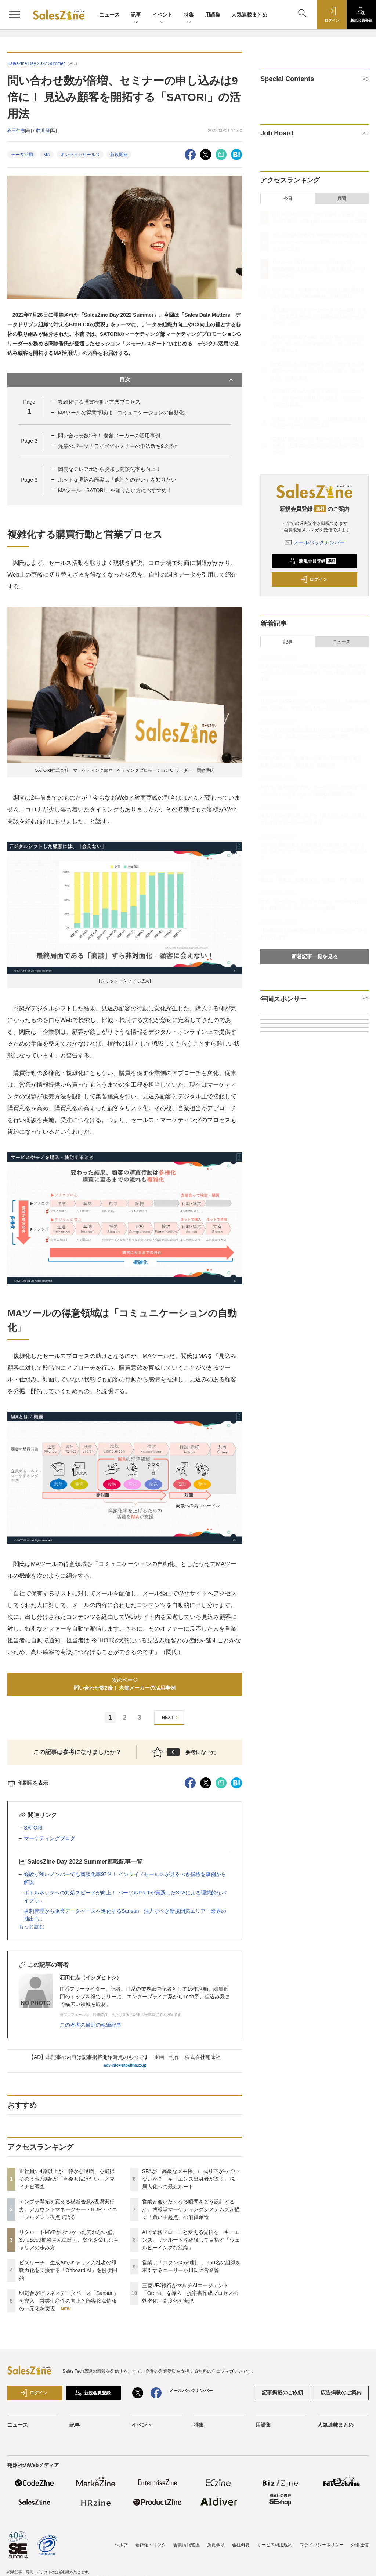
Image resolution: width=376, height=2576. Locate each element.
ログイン (313, 579)
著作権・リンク (150, 2544)
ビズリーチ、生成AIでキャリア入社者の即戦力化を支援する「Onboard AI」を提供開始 (68, 2270)
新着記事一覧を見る (315, 956)
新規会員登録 (313, 561)
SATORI (33, 1828)
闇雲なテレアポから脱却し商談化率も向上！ (109, 469)
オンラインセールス (80, 154)
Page (29, 441)
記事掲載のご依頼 (282, 2392)
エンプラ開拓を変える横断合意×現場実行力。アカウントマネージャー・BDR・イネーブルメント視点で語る (68, 2209)
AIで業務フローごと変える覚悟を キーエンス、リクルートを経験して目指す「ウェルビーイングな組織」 (191, 2239)
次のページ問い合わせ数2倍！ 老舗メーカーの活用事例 (125, 1684)
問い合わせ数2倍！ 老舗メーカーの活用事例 (109, 436)
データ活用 (22, 154)
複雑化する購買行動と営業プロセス (99, 402)
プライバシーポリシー (322, 2544)
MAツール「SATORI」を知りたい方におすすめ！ (115, 490)
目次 (177, 380)
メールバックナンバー (315, 542)
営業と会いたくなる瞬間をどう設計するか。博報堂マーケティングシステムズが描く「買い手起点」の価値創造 (191, 2209)
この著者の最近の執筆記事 (91, 2025)
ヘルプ (121, 2544)
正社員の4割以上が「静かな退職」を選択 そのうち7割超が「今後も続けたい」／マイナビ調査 (69, 2179)
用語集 (212, 15)
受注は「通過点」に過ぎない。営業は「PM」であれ (312, 879)
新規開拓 (119, 154)
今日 (287, 198)
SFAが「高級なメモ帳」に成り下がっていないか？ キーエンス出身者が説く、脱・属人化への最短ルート (191, 2179)
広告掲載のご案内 (341, 2392)
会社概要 (241, 2544)
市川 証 (43, 130)
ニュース (109, 15)
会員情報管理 (186, 2544)
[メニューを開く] (14, 14)
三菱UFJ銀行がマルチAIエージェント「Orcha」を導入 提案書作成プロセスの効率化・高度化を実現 (190, 2293)
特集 (189, 15)
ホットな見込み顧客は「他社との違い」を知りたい (117, 480)
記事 (136, 15)
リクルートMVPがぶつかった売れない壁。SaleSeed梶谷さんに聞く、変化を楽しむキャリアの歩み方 (69, 2239)
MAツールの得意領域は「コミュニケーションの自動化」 (123, 412)
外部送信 (360, 2544)
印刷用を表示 (27, 1783)
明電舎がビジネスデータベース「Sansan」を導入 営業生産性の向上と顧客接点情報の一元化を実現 (69, 2300)
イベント (162, 15)
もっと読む (31, 1926)
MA (46, 154)
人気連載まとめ (249, 15)
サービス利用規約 (274, 2544)
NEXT (171, 1718)
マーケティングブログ (49, 1838)
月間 (341, 198)
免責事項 (216, 2544)
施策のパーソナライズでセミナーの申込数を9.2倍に (118, 446)
